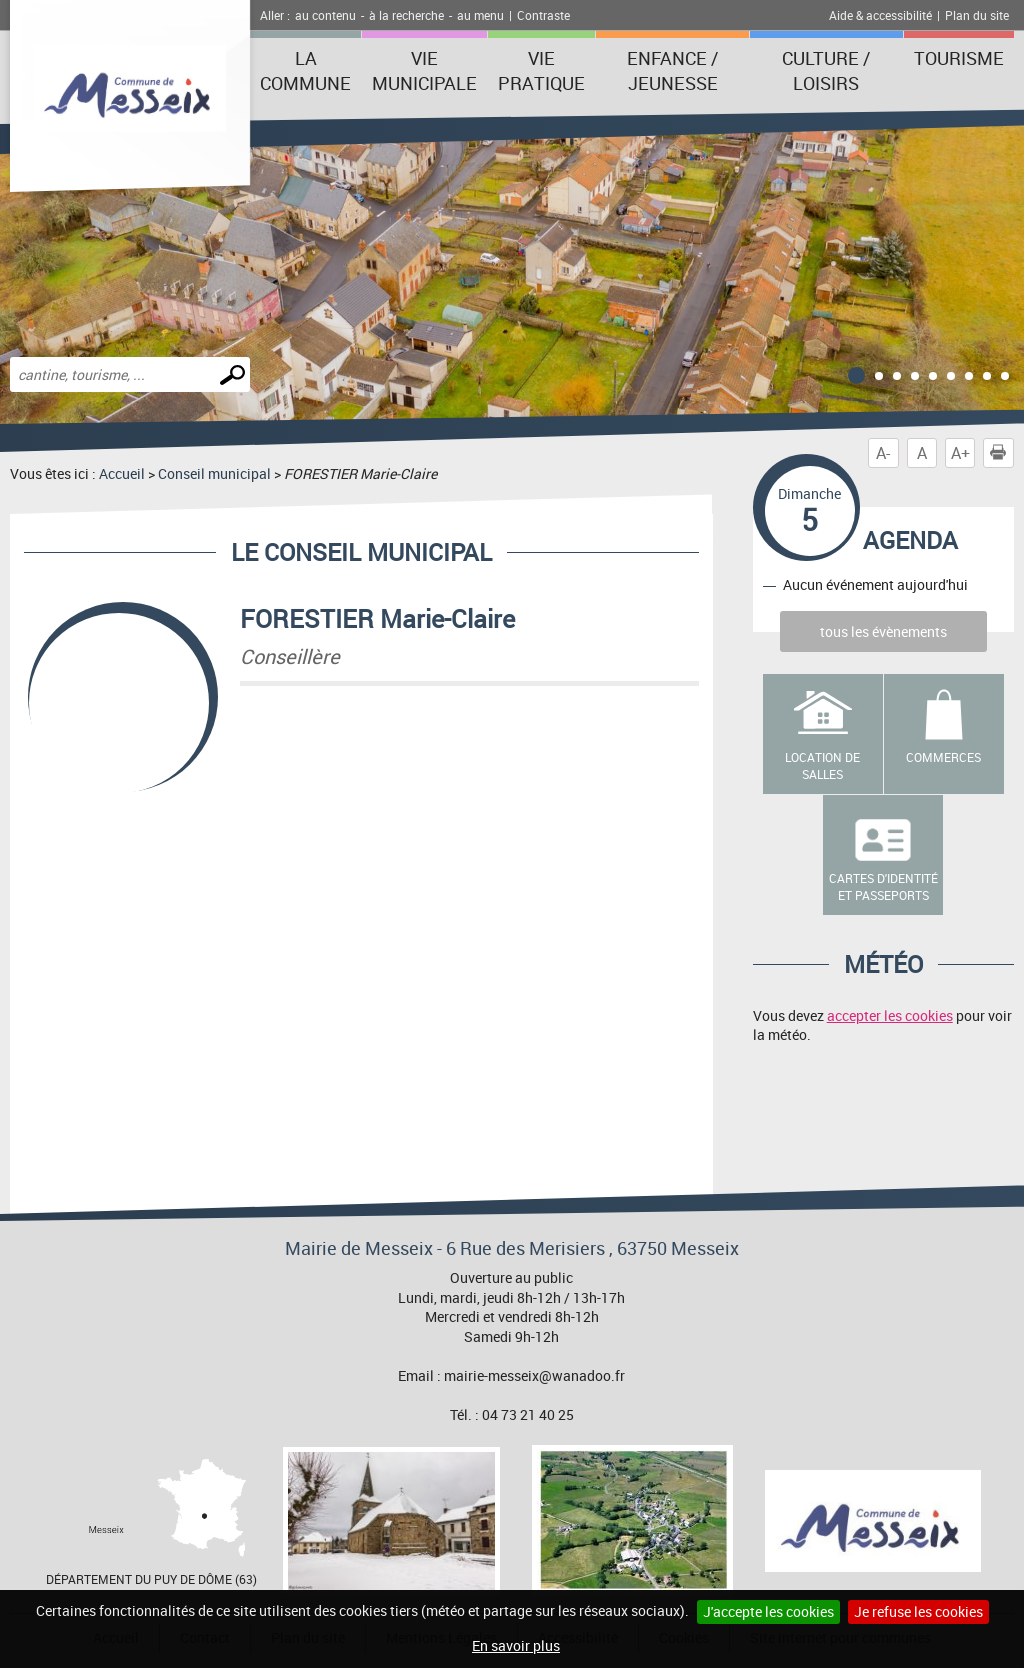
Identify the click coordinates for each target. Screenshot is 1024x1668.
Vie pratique (541, 70)
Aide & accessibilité (880, 15)
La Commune (305, 70)
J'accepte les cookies (768, 1611)
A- (883, 453)
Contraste (543, 15)
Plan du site (977, 15)
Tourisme (959, 58)
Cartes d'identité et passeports (883, 886)
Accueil (122, 473)
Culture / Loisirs (826, 70)
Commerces (943, 757)
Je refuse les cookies (918, 1611)
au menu (480, 15)
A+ (960, 453)
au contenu (325, 15)
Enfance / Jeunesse (672, 70)
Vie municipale (424, 70)
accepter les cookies (890, 1015)
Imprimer (1002, 453)
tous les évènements (883, 631)
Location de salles (822, 765)
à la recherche (406, 15)
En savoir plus (516, 1645)
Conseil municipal (214, 473)
